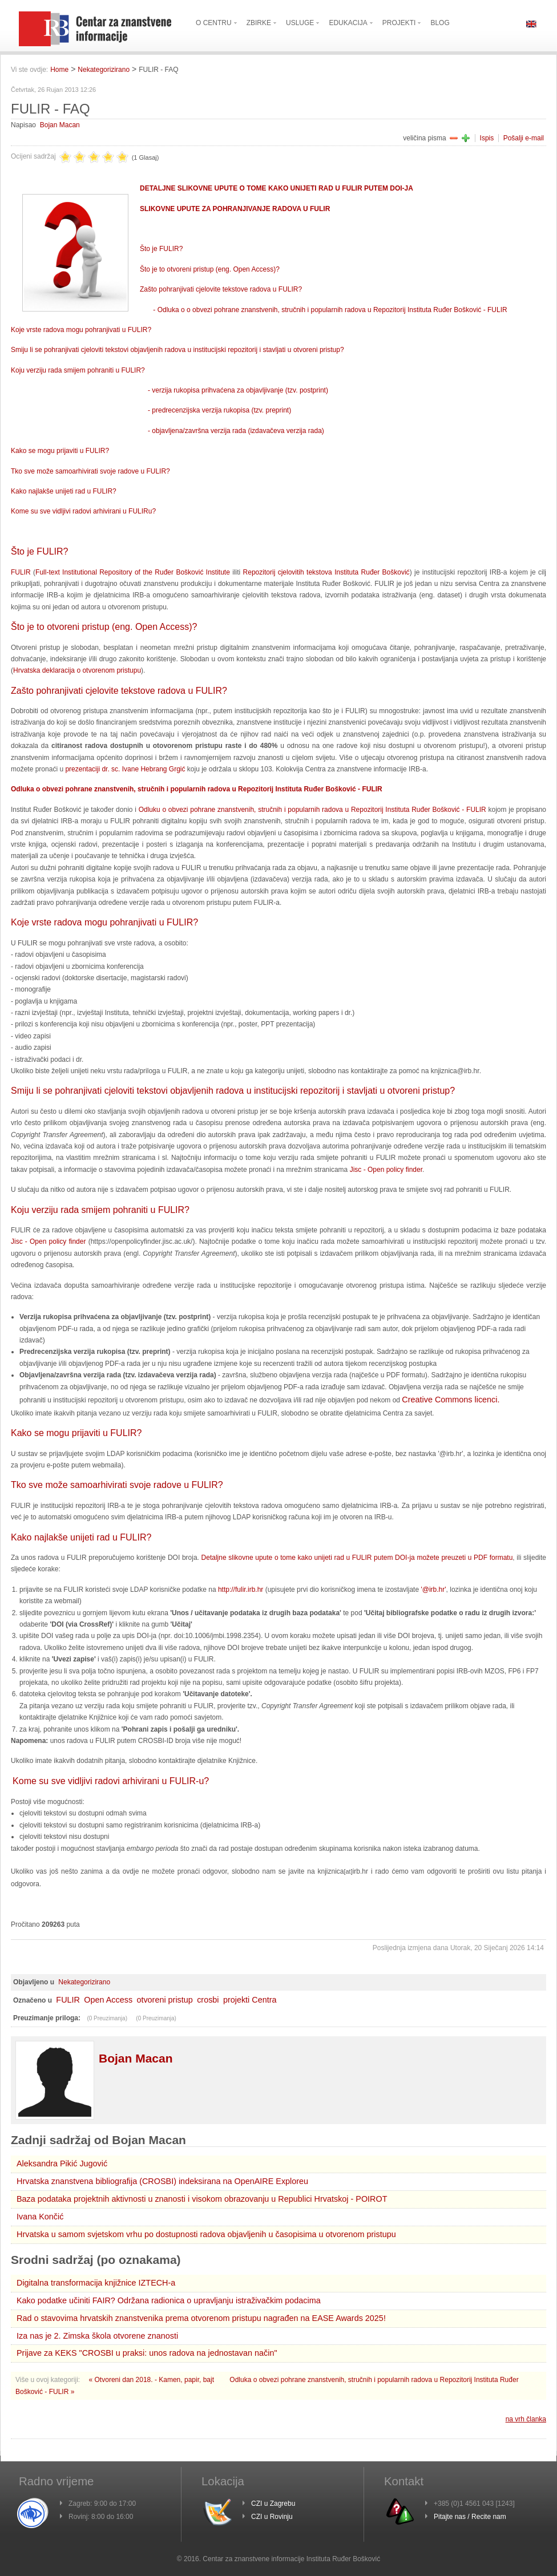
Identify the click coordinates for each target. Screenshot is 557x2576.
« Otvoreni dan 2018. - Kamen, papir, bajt (152, 2380)
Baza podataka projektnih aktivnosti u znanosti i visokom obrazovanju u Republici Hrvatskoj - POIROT (202, 2198)
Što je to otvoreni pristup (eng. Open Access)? (210, 269)
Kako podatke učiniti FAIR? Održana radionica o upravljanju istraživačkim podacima (169, 2300)
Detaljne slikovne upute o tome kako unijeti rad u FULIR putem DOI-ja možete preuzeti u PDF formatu (357, 1558)
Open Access (108, 1999)
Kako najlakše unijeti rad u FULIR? (63, 491)
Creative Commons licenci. (450, 1399)
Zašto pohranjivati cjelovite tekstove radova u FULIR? (221, 289)
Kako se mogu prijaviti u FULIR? (60, 451)
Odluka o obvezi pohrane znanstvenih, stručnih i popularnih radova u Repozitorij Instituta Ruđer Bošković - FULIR (196, 789)
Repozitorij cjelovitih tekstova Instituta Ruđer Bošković (326, 572)
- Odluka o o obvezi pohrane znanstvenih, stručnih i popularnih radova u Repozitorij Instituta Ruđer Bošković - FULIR (330, 310)
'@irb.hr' (433, 1590)
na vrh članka (526, 2419)
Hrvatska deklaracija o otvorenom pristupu (77, 670)
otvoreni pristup (164, 1999)
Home (59, 70)
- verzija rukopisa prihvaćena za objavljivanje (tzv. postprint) (238, 390)
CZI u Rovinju (272, 2517)
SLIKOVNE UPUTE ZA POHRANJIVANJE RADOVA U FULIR (235, 209)
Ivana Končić (40, 2216)
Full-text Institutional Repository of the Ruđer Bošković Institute (132, 572)
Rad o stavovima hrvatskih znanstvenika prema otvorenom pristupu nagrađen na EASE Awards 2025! (201, 2318)
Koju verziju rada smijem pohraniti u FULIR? (78, 370)
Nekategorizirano (104, 70)
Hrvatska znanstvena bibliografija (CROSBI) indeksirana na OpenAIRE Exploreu (162, 2181)
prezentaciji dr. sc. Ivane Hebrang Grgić (125, 769)
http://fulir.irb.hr (240, 1590)
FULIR (21, 572)
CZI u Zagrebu (273, 2504)
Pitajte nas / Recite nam (470, 2517)
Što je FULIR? (161, 249)
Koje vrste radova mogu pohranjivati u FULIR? (81, 330)
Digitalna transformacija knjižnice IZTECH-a (96, 2282)
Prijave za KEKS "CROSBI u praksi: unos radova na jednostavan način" (147, 2352)
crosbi (208, 1999)
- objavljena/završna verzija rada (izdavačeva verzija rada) (236, 431)
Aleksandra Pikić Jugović (62, 2163)
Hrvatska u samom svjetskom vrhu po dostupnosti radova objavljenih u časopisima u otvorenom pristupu (206, 2234)
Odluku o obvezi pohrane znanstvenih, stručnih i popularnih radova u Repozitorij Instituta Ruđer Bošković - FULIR (312, 810)
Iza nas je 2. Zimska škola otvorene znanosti (97, 2335)
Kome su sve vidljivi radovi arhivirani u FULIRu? (83, 511)
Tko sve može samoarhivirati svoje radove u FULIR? (90, 471)
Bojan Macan (60, 125)
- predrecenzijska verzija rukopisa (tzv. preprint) (219, 410)
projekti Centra (250, 1999)
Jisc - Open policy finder (386, 1170)
